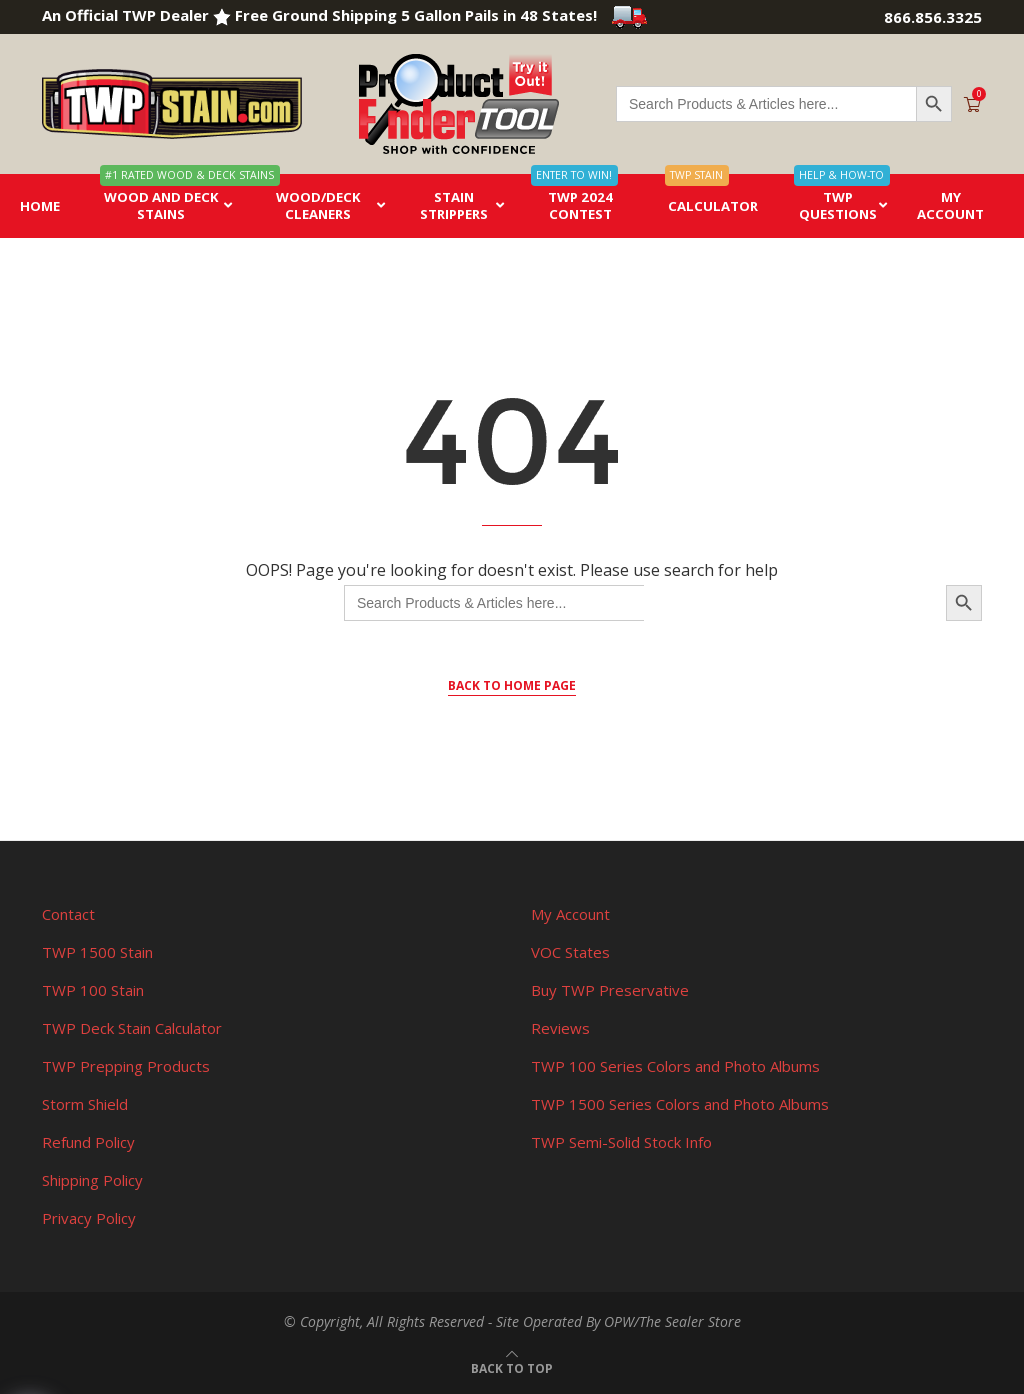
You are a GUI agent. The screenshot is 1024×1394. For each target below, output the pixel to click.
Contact (68, 914)
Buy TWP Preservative (610, 990)
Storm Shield (85, 1104)
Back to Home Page (512, 685)
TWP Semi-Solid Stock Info (621, 1142)
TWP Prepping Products (126, 1066)
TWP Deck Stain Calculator (132, 1028)
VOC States (570, 952)
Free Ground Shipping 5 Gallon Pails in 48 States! (441, 15)
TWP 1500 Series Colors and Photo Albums (680, 1104)
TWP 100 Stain (93, 990)
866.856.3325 (933, 17)
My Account (570, 914)
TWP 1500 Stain (97, 952)
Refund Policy (88, 1142)
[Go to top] (512, 1367)
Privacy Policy (89, 1218)
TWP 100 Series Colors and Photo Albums (675, 1066)
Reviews (560, 1028)
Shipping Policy (92, 1180)
